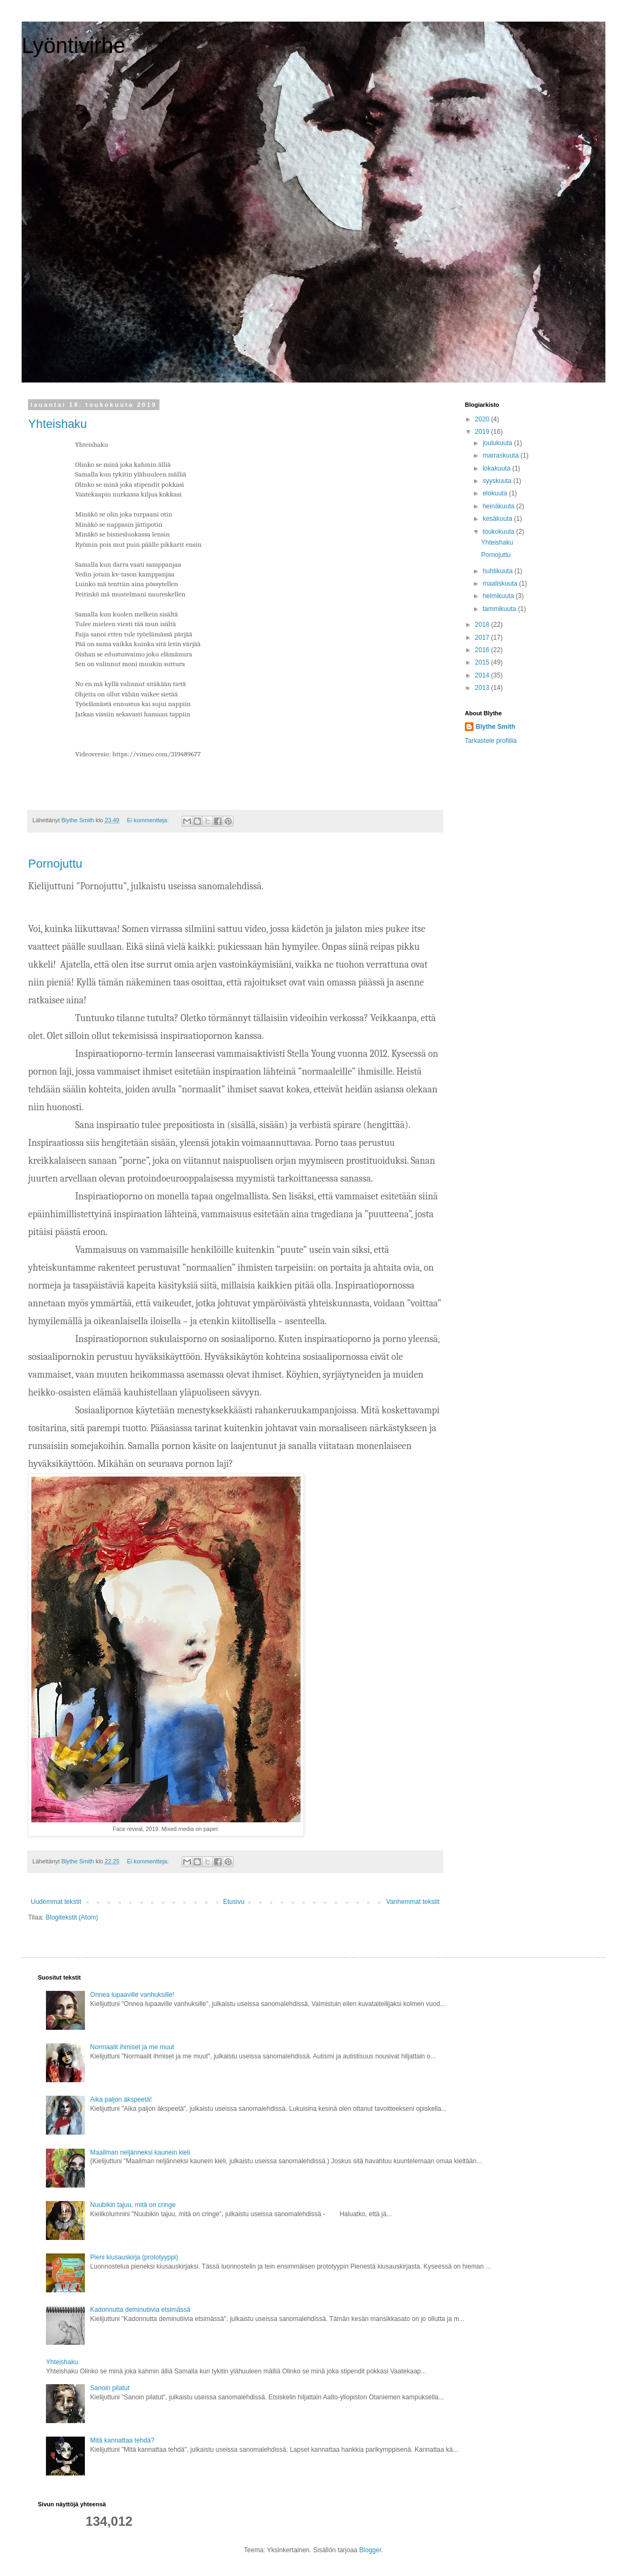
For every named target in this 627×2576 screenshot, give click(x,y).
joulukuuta (498, 443)
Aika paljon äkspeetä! (121, 2099)
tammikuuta (500, 609)
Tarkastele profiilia (491, 740)
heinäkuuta (499, 506)
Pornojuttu (55, 863)
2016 (483, 650)
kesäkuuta (498, 518)
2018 (483, 624)
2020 (483, 419)
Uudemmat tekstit (56, 1902)
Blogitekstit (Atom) (71, 1917)
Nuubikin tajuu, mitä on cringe (133, 2205)
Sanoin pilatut (110, 2388)
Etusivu (233, 1902)
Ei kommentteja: (148, 820)
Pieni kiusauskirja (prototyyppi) (134, 2257)
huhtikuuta (499, 571)
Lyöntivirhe (73, 45)
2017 (483, 637)
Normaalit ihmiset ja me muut (132, 2047)
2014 (483, 675)
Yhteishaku (57, 424)
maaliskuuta (501, 583)
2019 (483, 431)
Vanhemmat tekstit (412, 1902)
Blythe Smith (495, 726)
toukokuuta (499, 531)
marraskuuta (502, 455)
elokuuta (496, 493)
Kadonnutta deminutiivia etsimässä (140, 2309)
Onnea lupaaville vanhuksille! (132, 1994)
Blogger (370, 2550)
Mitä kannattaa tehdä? (122, 2440)
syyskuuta (498, 481)
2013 (483, 688)
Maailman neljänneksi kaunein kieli (140, 2152)
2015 (483, 662)
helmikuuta (499, 596)
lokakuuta (497, 468)
